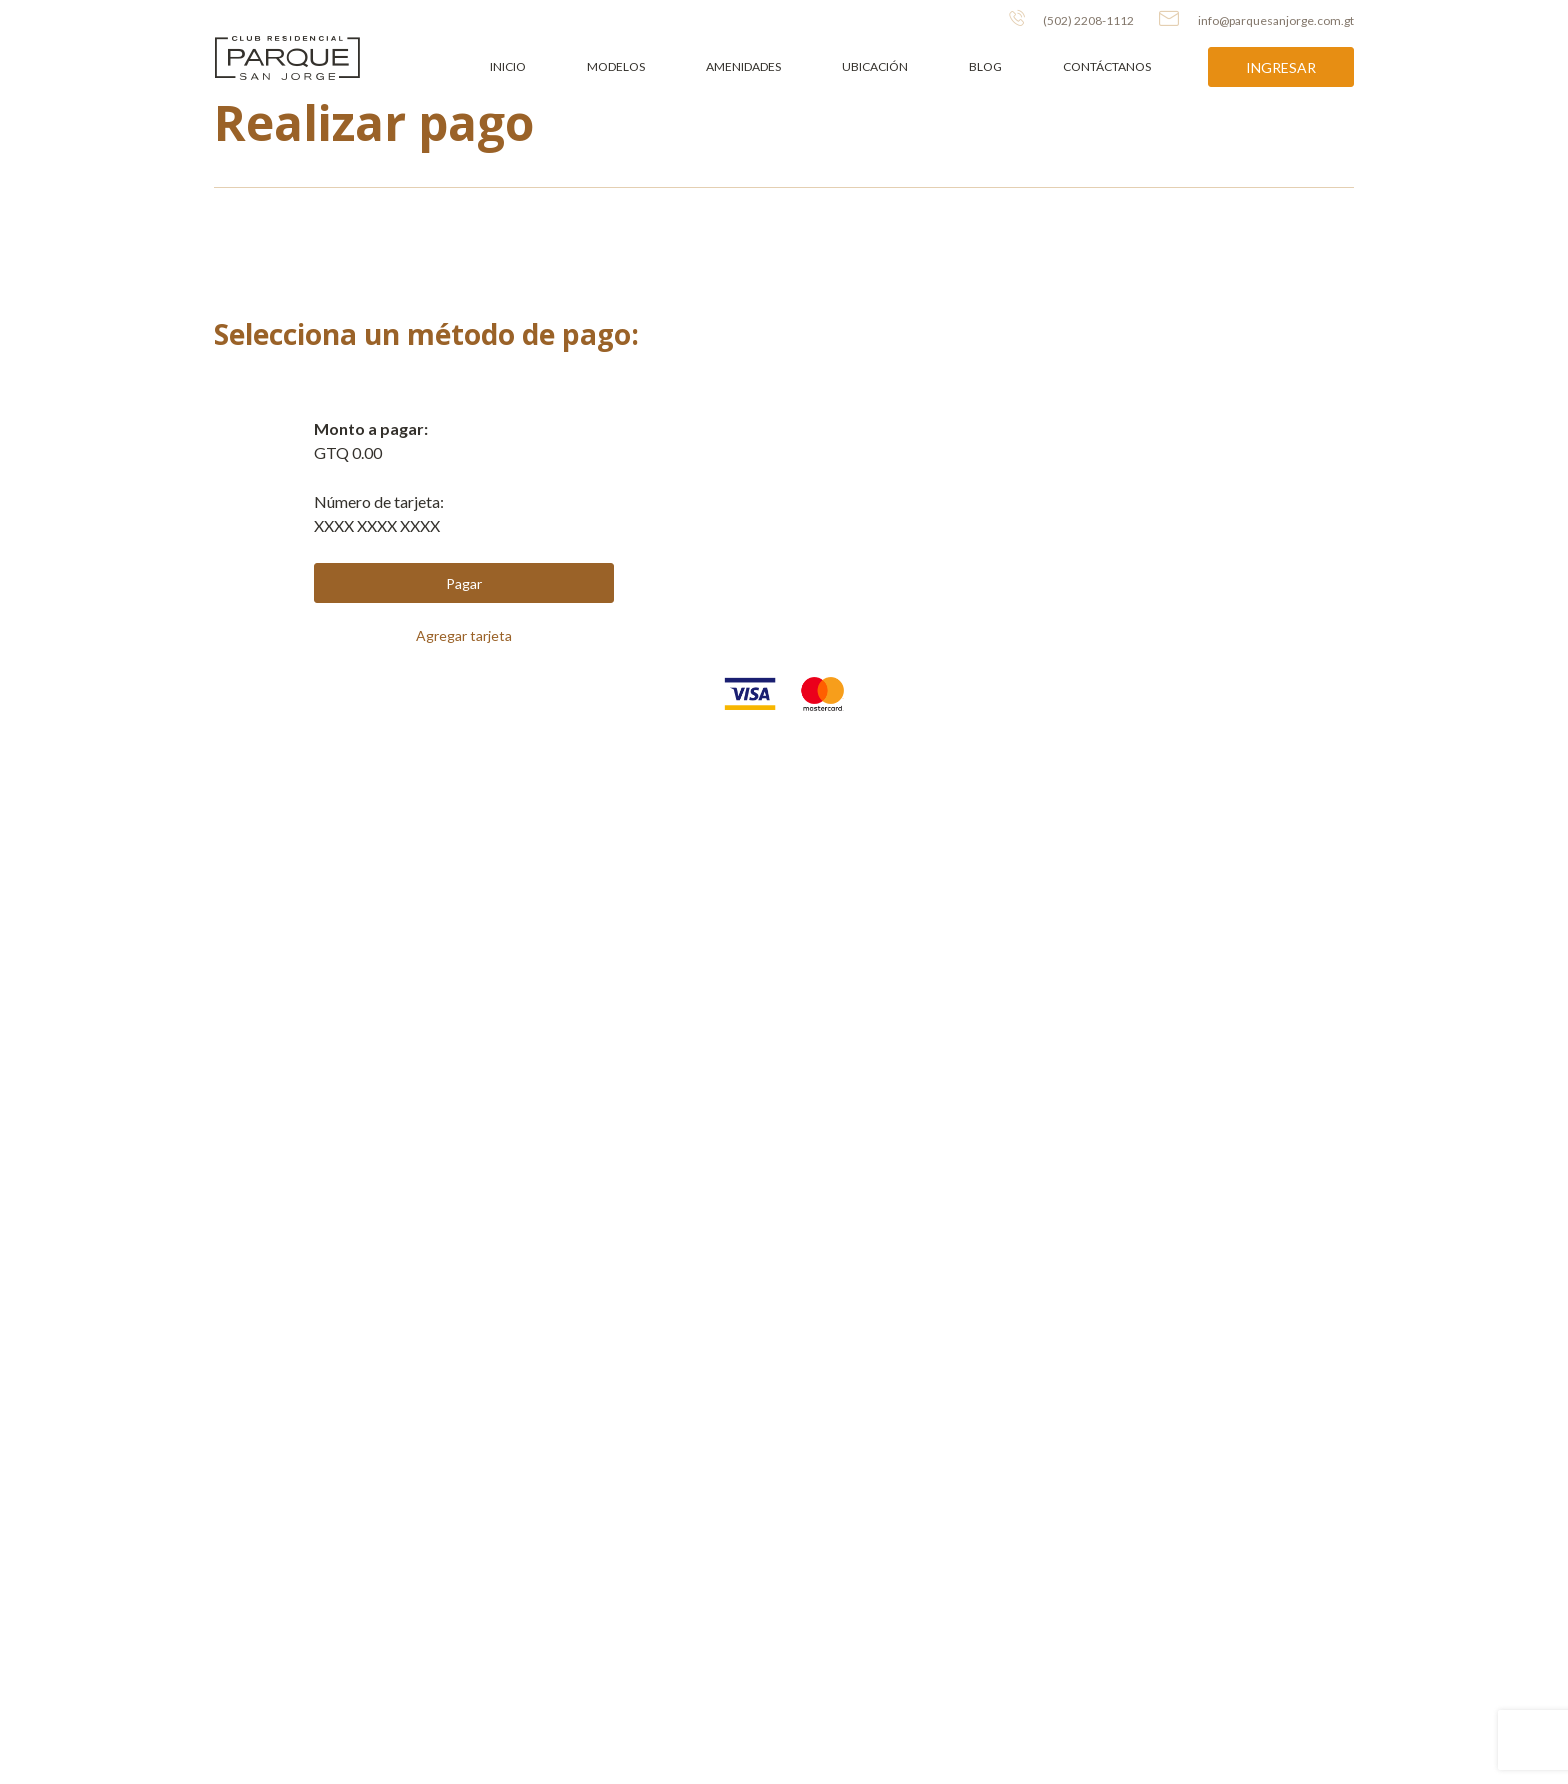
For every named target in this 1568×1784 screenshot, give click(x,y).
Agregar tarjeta (464, 635)
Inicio (508, 66)
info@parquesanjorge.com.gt (1256, 19)
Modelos (616, 66)
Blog (985, 66)
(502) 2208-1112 (1071, 19)
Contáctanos (1107, 66)
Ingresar (1281, 67)
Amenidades (743, 66)
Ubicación (875, 66)
